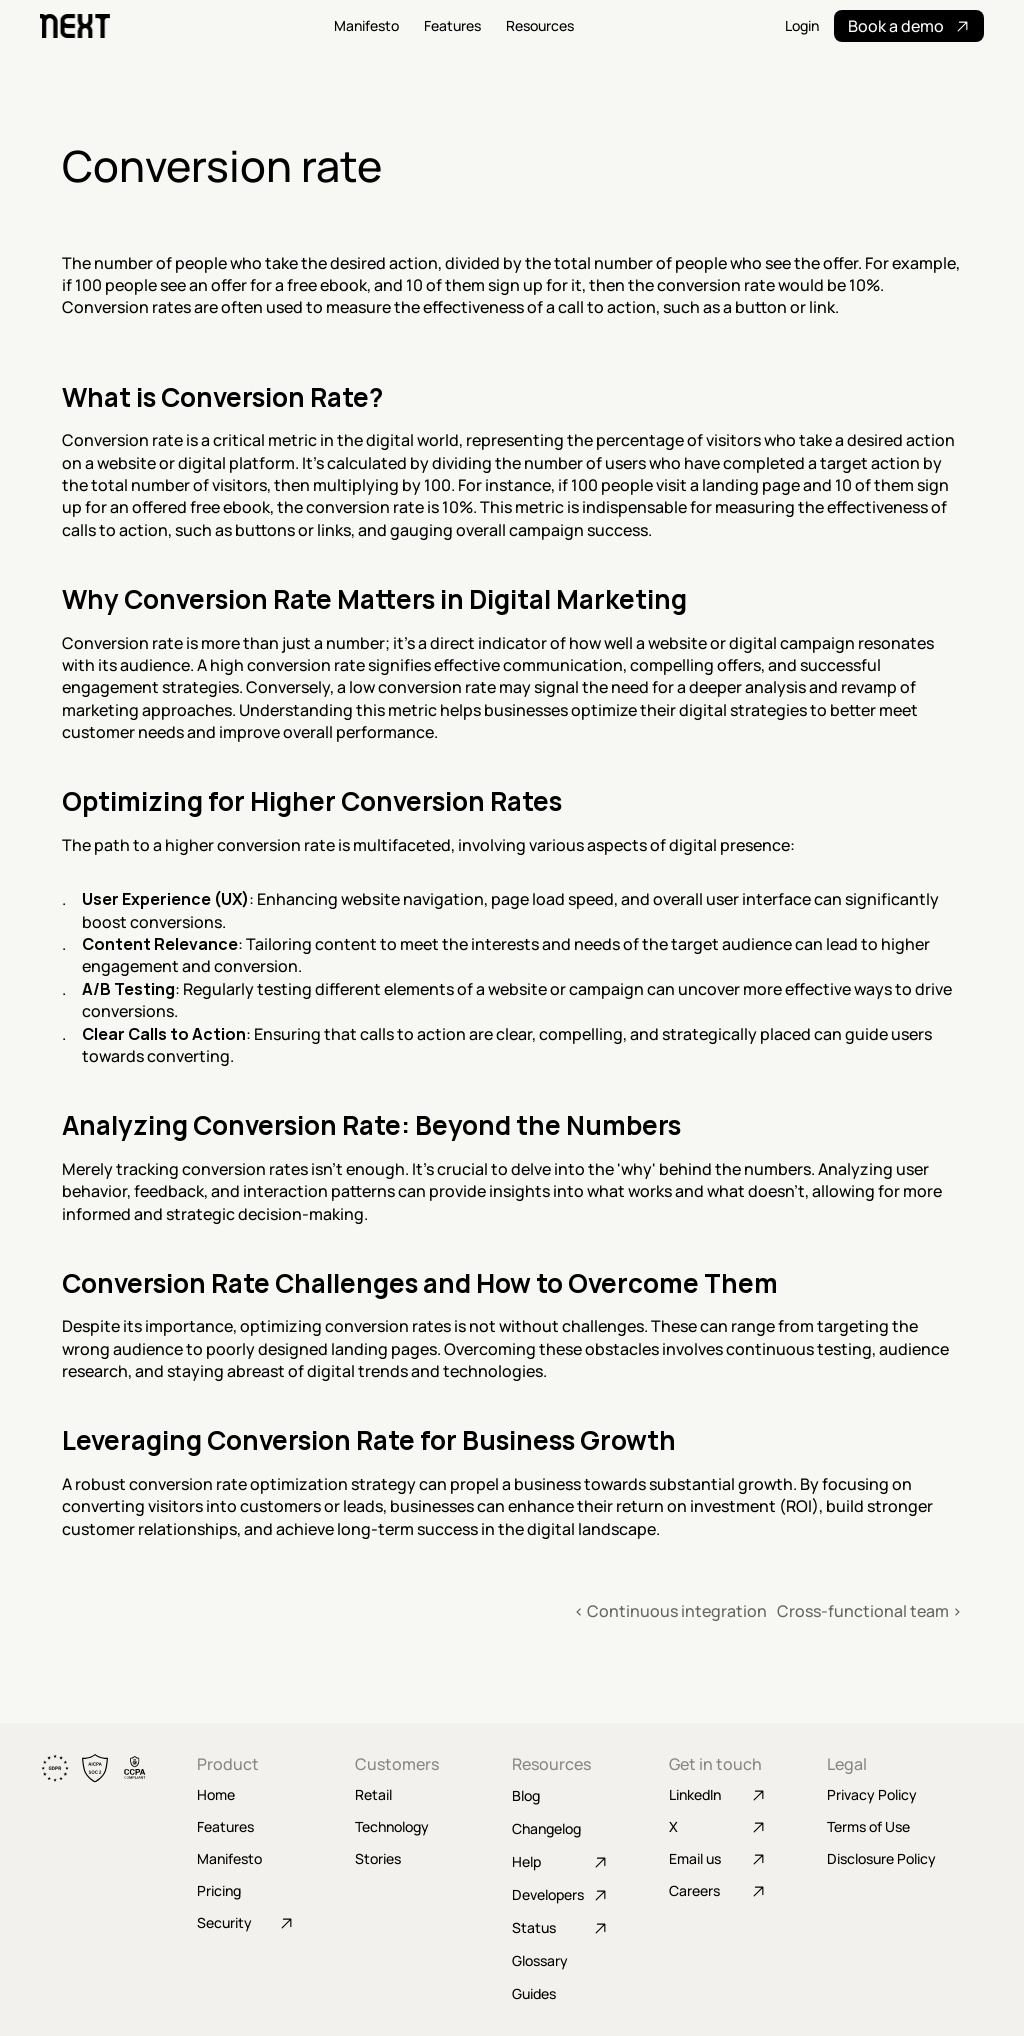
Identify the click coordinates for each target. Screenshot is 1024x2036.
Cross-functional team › (869, 1611)
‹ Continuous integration (670, 1611)
